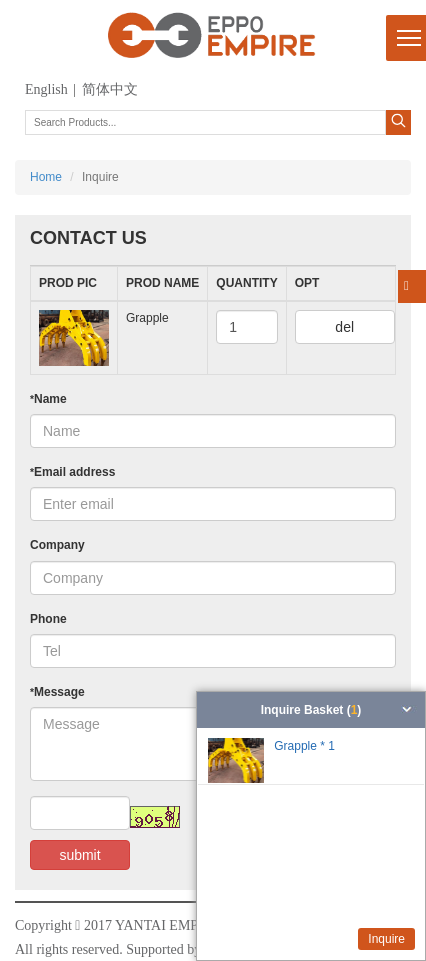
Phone (48, 619)
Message (57, 692)
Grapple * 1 (304, 746)
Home (46, 177)
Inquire (386, 939)
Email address (72, 472)
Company (57, 545)
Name (48, 399)
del (344, 327)
